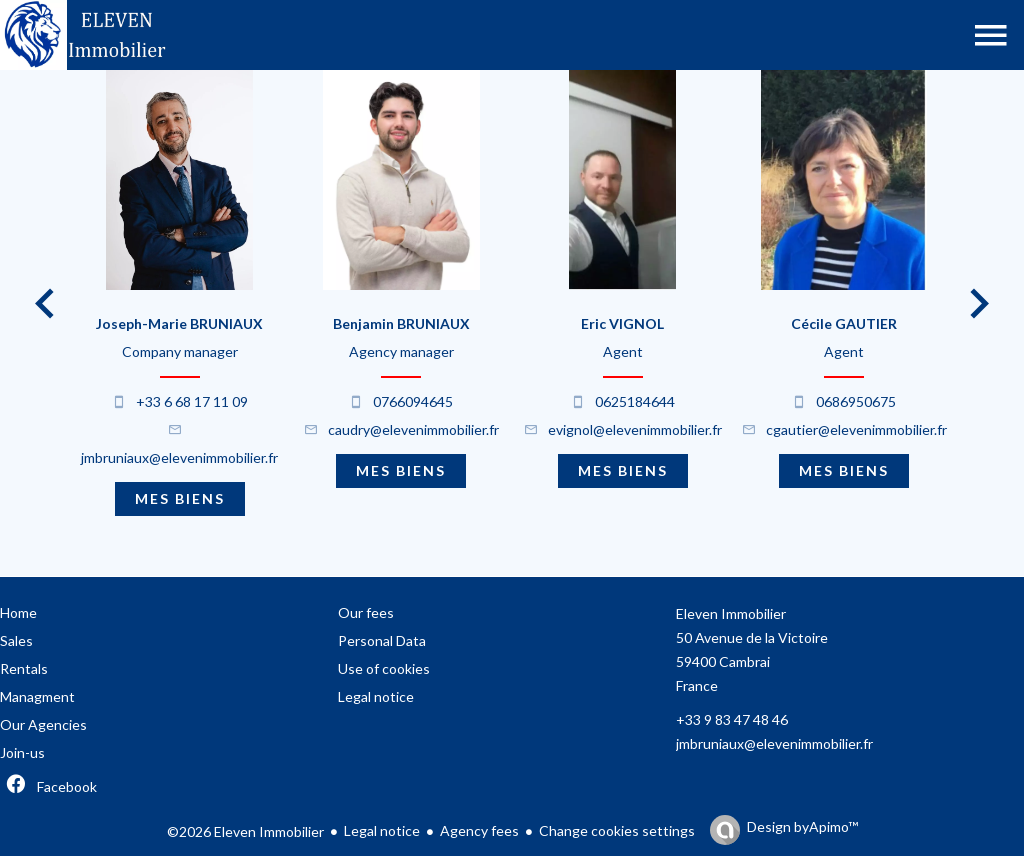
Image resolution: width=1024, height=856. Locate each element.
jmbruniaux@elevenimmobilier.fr (179, 457)
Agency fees (479, 830)
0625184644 (635, 401)
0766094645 (413, 401)
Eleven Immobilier (731, 613)
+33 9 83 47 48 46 (732, 719)
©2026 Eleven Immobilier (245, 831)
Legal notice (382, 830)
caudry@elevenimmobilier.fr (413, 429)
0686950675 (856, 401)
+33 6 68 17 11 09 (192, 401)
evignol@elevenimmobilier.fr (635, 429)
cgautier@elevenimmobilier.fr (856, 429)
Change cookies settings (617, 830)
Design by (802, 827)
